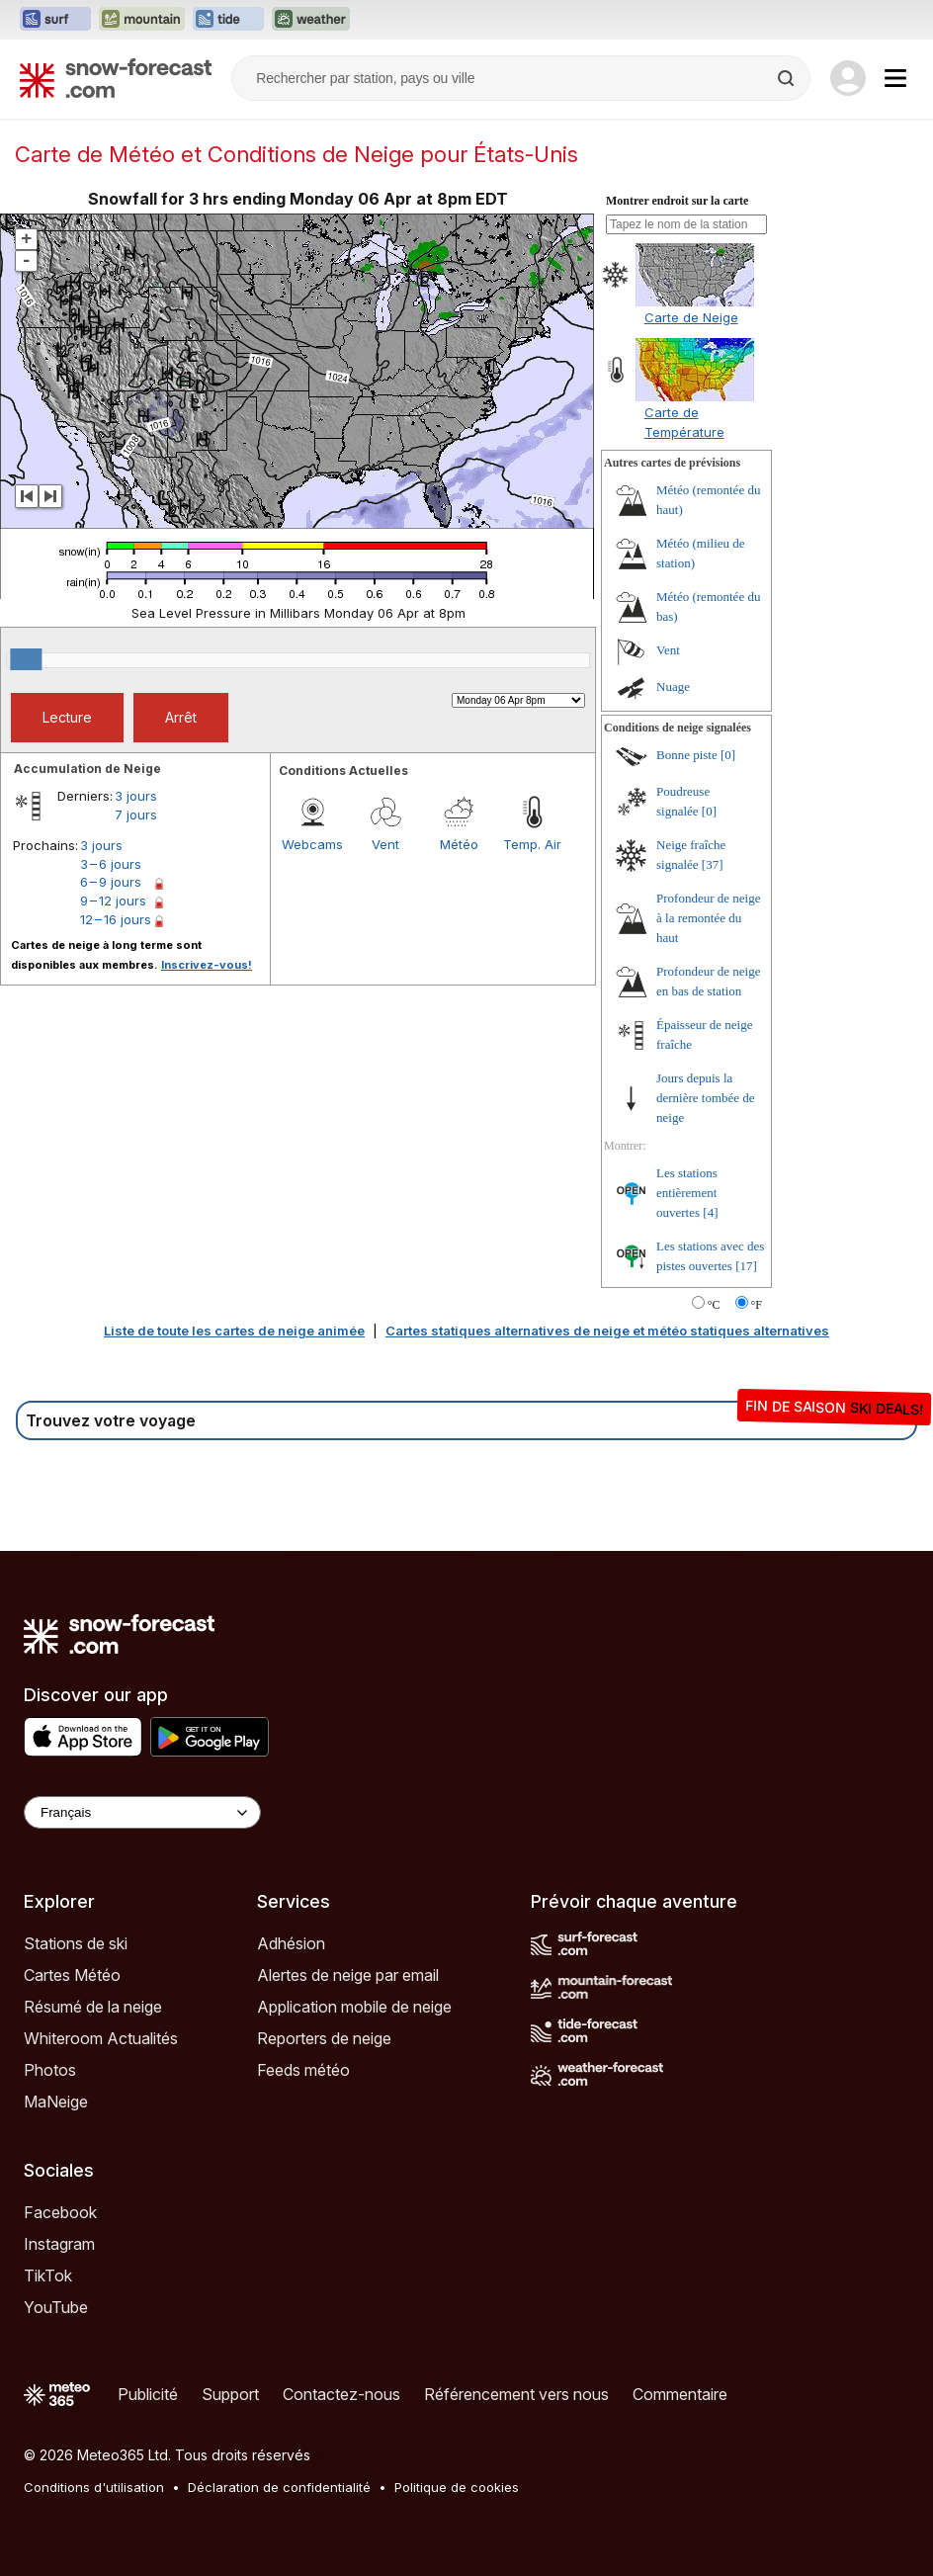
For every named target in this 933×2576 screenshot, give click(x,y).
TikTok (48, 2275)
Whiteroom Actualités (101, 2038)
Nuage (673, 686)
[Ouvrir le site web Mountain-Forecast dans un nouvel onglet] (142, 20)
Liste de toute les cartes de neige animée (234, 1330)
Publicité (148, 2394)
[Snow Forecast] (116, 78)
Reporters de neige (324, 2038)
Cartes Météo (72, 1975)
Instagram (59, 2244)
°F (756, 1305)
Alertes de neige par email (348, 1975)
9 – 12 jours (113, 900)
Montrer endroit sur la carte (677, 201)
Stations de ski (75, 1943)
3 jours (136, 796)
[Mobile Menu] (895, 78)
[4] (710, 1212)
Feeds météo (303, 2070)
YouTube (56, 2307)
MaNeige (56, 2101)
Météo (459, 844)
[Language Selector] (142, 1812)
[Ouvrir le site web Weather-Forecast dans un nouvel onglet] (311, 20)
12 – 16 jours (115, 919)
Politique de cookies (456, 2487)
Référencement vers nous (516, 2394)
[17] (746, 1265)
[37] (712, 864)
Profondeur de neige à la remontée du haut (708, 918)
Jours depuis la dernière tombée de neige (705, 1098)
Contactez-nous (341, 2394)
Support (230, 2394)
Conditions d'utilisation (94, 2487)
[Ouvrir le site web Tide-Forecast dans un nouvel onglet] (228, 20)
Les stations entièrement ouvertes (687, 1192)
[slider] (26, 659)
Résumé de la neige (93, 2007)
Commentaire (680, 2394)
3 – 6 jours (110, 864)
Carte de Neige (691, 317)
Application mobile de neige (354, 2007)
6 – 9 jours (110, 882)
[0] (728, 754)
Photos (50, 2070)
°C (714, 1305)
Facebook (60, 2212)
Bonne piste (687, 754)
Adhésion (291, 1943)
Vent (385, 844)
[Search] (787, 78)
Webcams (312, 844)
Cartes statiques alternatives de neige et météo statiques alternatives (607, 1330)
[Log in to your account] (848, 78)
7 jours (136, 814)
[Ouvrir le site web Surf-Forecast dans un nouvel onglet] (55, 20)
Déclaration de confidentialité (279, 2487)
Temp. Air (532, 844)
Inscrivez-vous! (206, 965)
